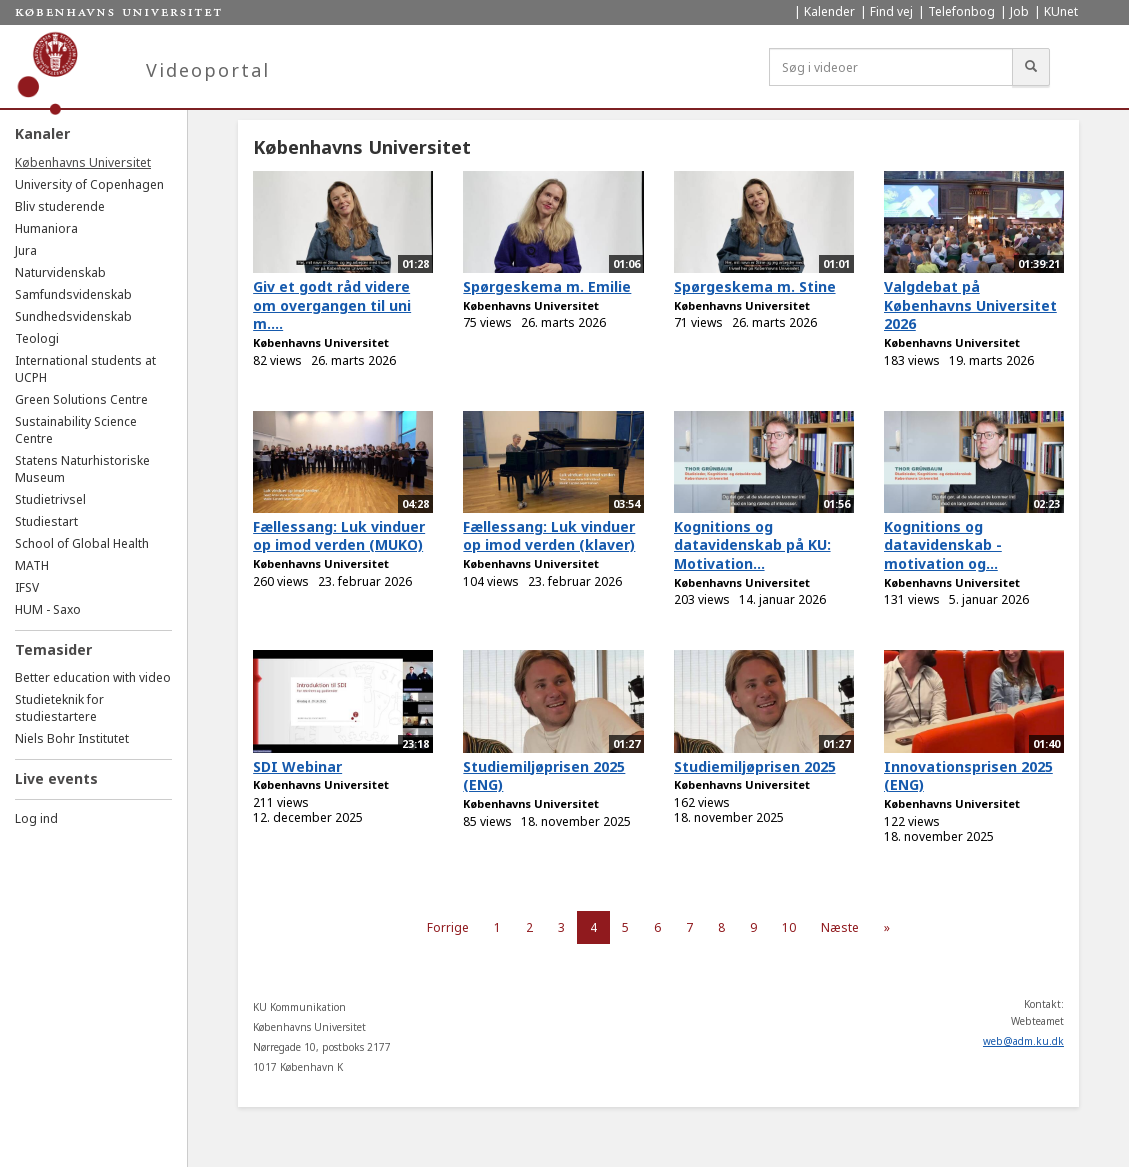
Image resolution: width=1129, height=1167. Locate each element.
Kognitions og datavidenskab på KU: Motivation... (752, 545)
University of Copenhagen (89, 184)
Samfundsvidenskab (73, 294)
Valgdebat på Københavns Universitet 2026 (970, 305)
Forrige (448, 927)
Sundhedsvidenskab (73, 316)
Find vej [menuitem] (891, 11)
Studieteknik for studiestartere (59, 708)
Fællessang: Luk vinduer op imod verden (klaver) (549, 536)
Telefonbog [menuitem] (961, 11)
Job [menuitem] (1019, 11)
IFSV (27, 587)
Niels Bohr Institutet (72, 738)
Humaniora (46, 228)
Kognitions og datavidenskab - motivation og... (943, 545)
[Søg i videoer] (891, 67)
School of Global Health (82, 543)
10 (789, 927)
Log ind (36, 818)
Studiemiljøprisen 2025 (755, 766)
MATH (32, 565)
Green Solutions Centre (81, 399)
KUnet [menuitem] (1061, 11)
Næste (840, 927)
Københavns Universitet (83, 162)
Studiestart (46, 521)
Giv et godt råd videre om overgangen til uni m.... (332, 305)
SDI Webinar (297, 766)
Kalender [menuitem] (829, 11)
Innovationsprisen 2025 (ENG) (968, 776)
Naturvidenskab (60, 272)
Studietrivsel (50, 499)
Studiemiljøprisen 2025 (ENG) (544, 776)
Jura (26, 250)
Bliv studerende (60, 206)
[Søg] (1031, 67)
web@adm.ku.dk (1023, 1041)
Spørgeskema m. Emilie (547, 286)
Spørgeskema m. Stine (755, 286)
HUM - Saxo (48, 609)
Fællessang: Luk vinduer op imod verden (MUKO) (339, 536)
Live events (56, 778)
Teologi (37, 338)
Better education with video (93, 677)
